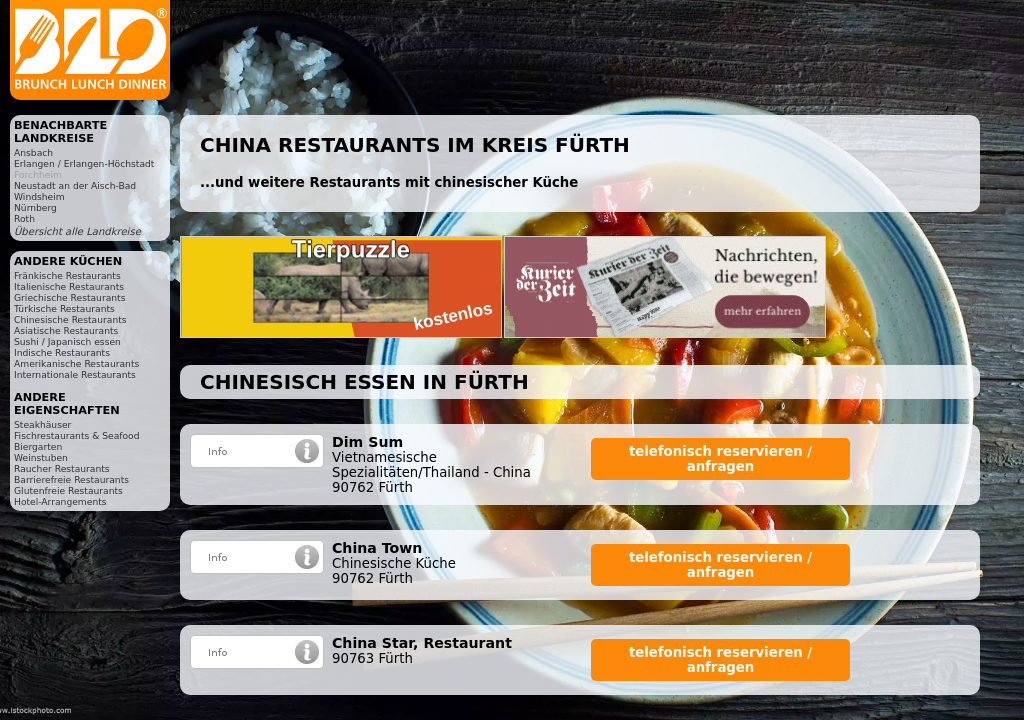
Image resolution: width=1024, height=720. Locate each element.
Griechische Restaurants (69, 297)
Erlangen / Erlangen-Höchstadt (84, 163)
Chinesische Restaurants (70, 319)
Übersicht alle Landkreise (77, 231)
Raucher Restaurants (62, 468)
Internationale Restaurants (75, 374)
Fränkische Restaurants (67, 275)
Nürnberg (35, 207)
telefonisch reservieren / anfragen (720, 459)
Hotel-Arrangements (60, 501)
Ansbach (33, 152)
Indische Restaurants (62, 352)
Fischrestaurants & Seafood (77, 435)
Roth (24, 218)
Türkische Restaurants (64, 308)
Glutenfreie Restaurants (68, 490)
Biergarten (38, 446)
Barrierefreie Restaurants (71, 479)
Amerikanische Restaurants (76, 363)
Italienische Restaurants (69, 286)
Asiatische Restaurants (66, 330)
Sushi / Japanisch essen (67, 341)
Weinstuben (41, 457)
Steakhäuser (42, 424)
